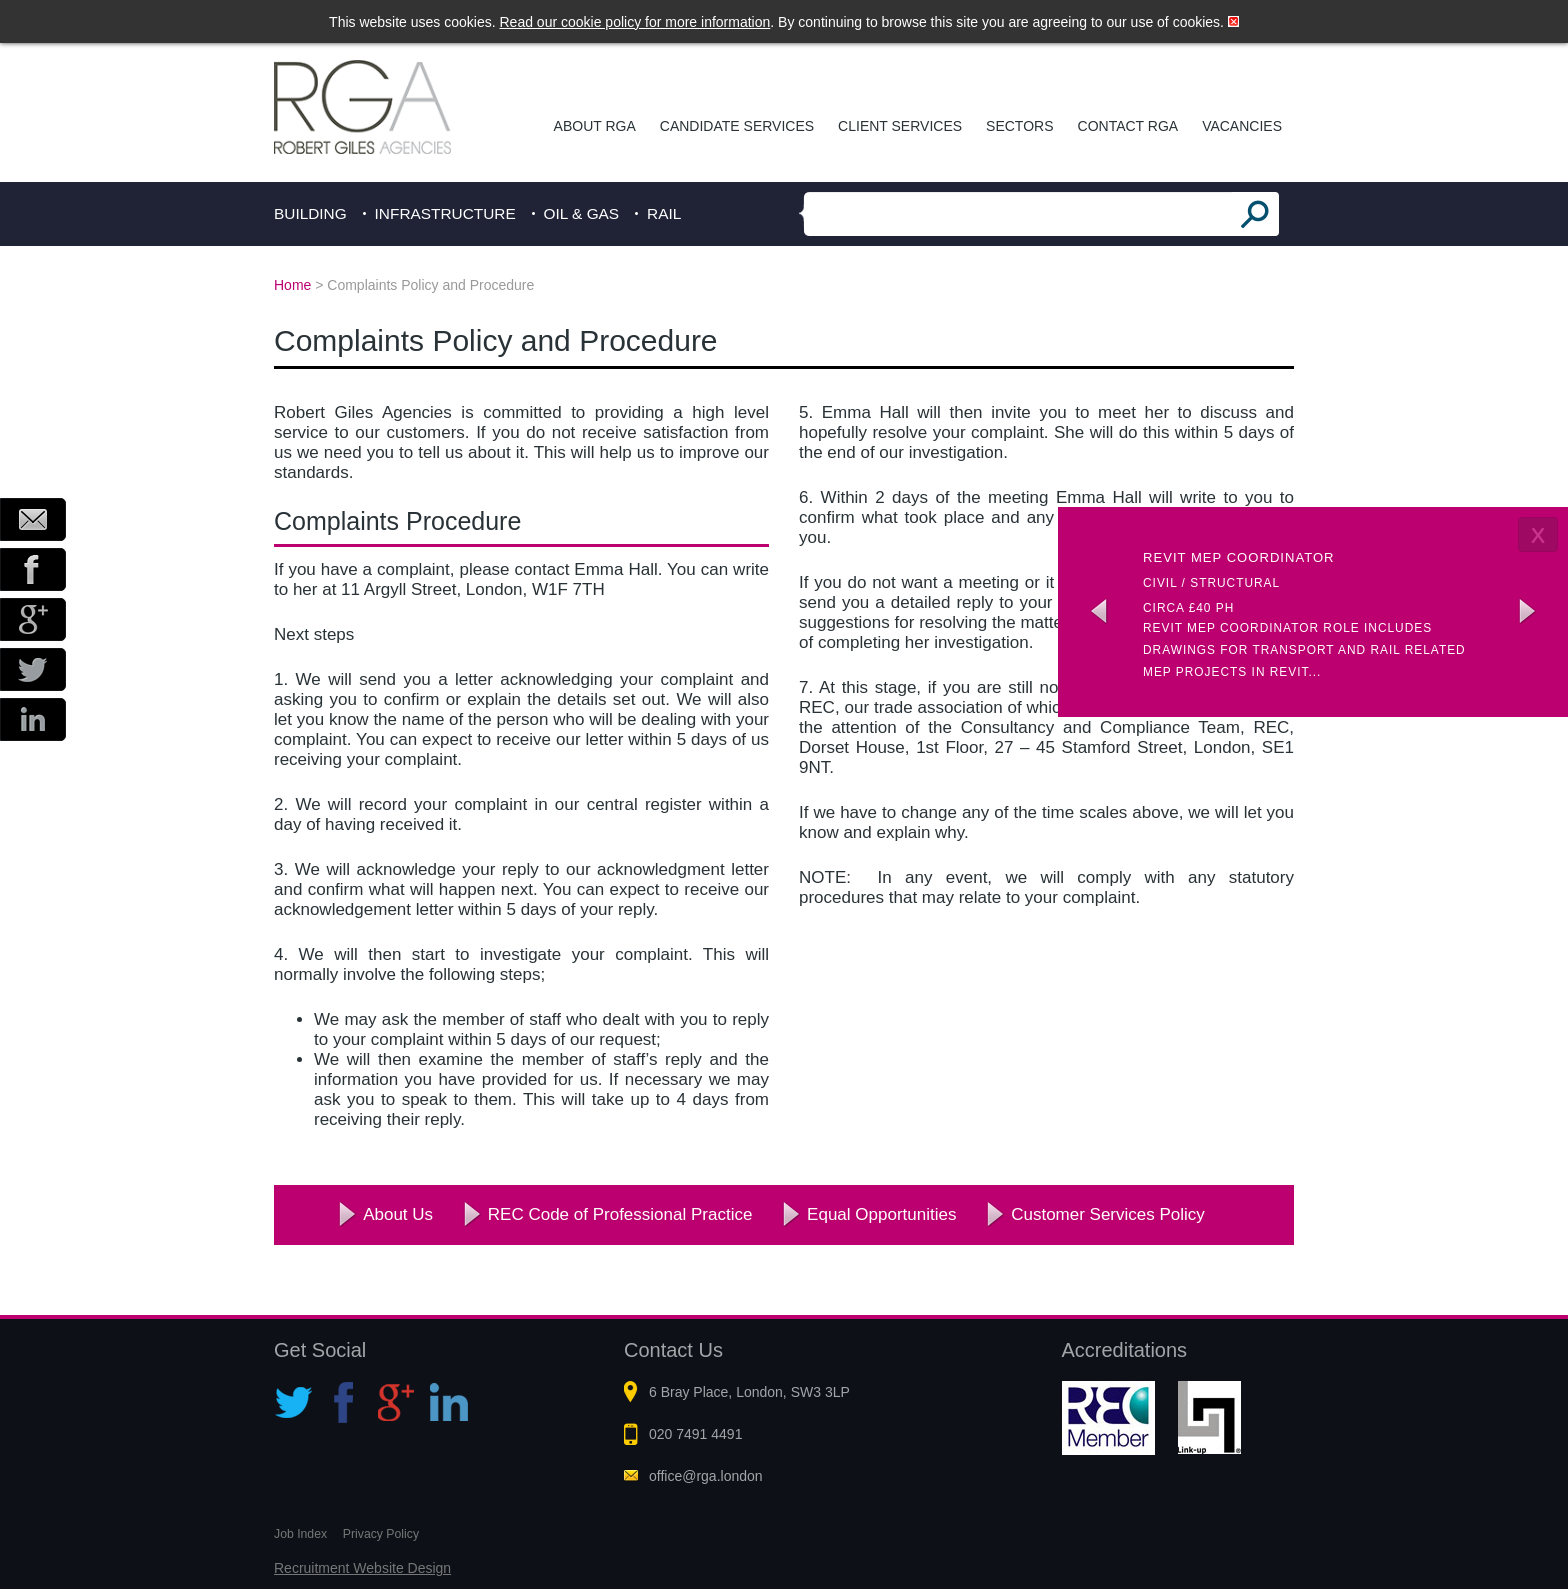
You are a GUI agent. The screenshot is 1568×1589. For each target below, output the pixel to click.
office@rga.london (706, 1476)
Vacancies (1242, 126)
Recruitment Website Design (362, 1568)
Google (33, 619)
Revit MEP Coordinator (1239, 557)
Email (33, 519)
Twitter (33, 669)
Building (310, 213)
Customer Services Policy (1108, 1214)
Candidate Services (737, 126)
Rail (664, 213)
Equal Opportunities (881, 1214)
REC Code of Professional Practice (620, 1214)
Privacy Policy (381, 1534)
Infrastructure (445, 213)
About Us (398, 1214)
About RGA (595, 126)
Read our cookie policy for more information (635, 22)
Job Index (300, 1534)
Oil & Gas (582, 213)
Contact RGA (1128, 126)
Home (292, 285)
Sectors (1019, 126)
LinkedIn (33, 719)
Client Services (900, 126)
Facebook (33, 569)
